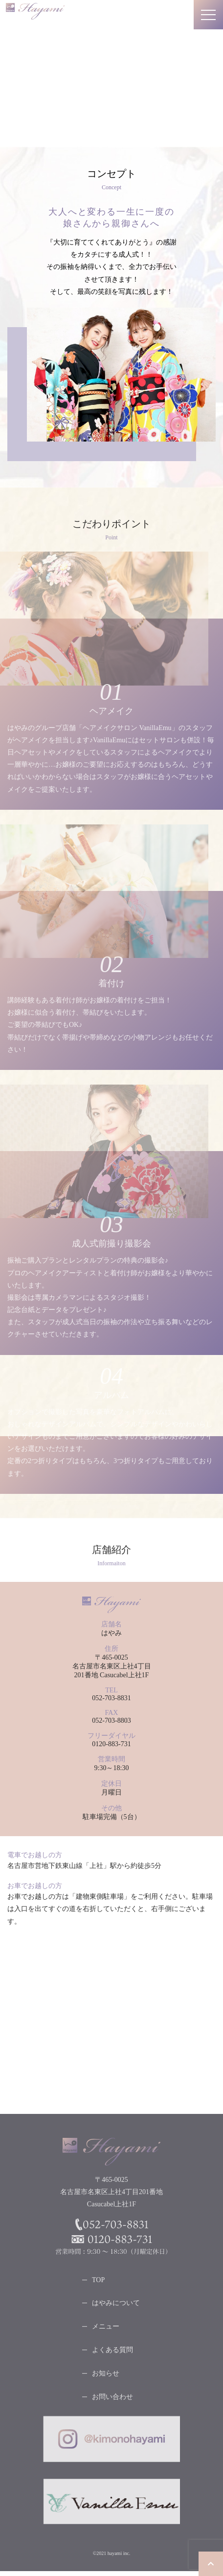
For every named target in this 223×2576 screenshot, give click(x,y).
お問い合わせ (112, 2399)
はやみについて (116, 2305)
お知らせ (105, 2375)
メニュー (105, 2328)
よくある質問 (112, 2352)
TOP (98, 2282)
